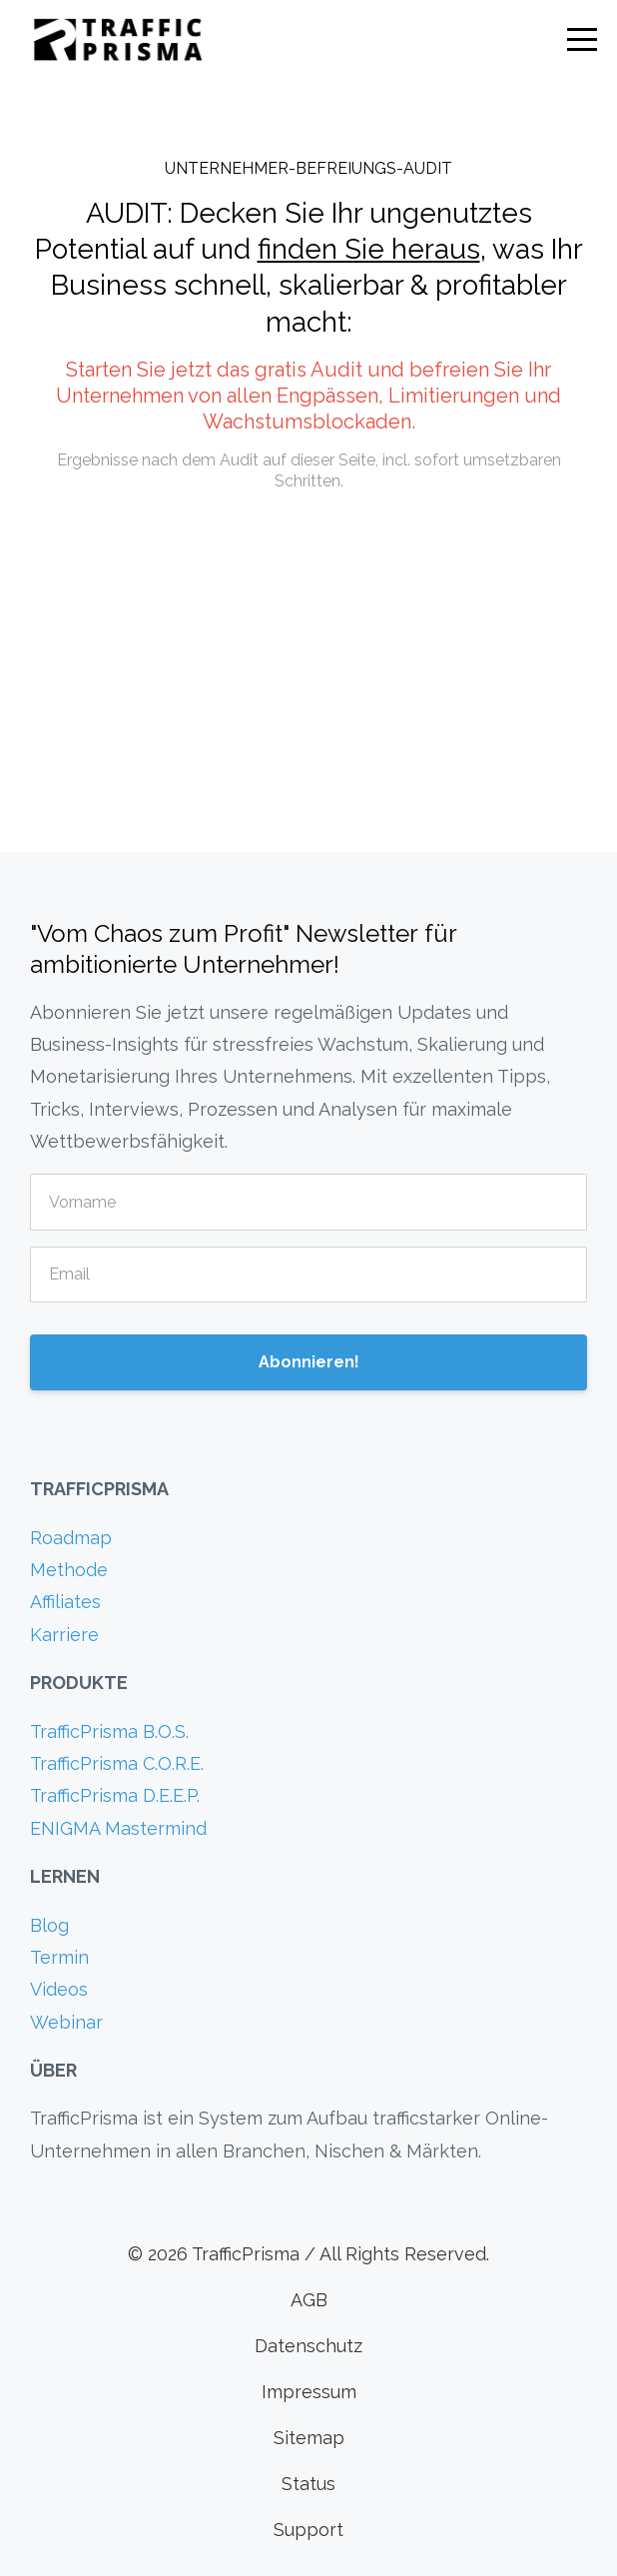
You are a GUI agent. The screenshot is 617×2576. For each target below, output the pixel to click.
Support (308, 2529)
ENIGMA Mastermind (118, 1828)
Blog (49, 1925)
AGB (309, 2299)
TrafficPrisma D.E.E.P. (115, 1795)
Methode (69, 1569)
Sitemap (309, 2437)
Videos (59, 1989)
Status (308, 2483)
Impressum (309, 2391)
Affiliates (65, 1601)
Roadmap (71, 1537)
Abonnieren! (309, 1361)
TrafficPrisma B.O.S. (109, 1731)
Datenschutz (308, 2345)
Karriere (64, 1634)
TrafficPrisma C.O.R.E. (117, 1763)
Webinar (66, 2022)
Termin (59, 1957)
